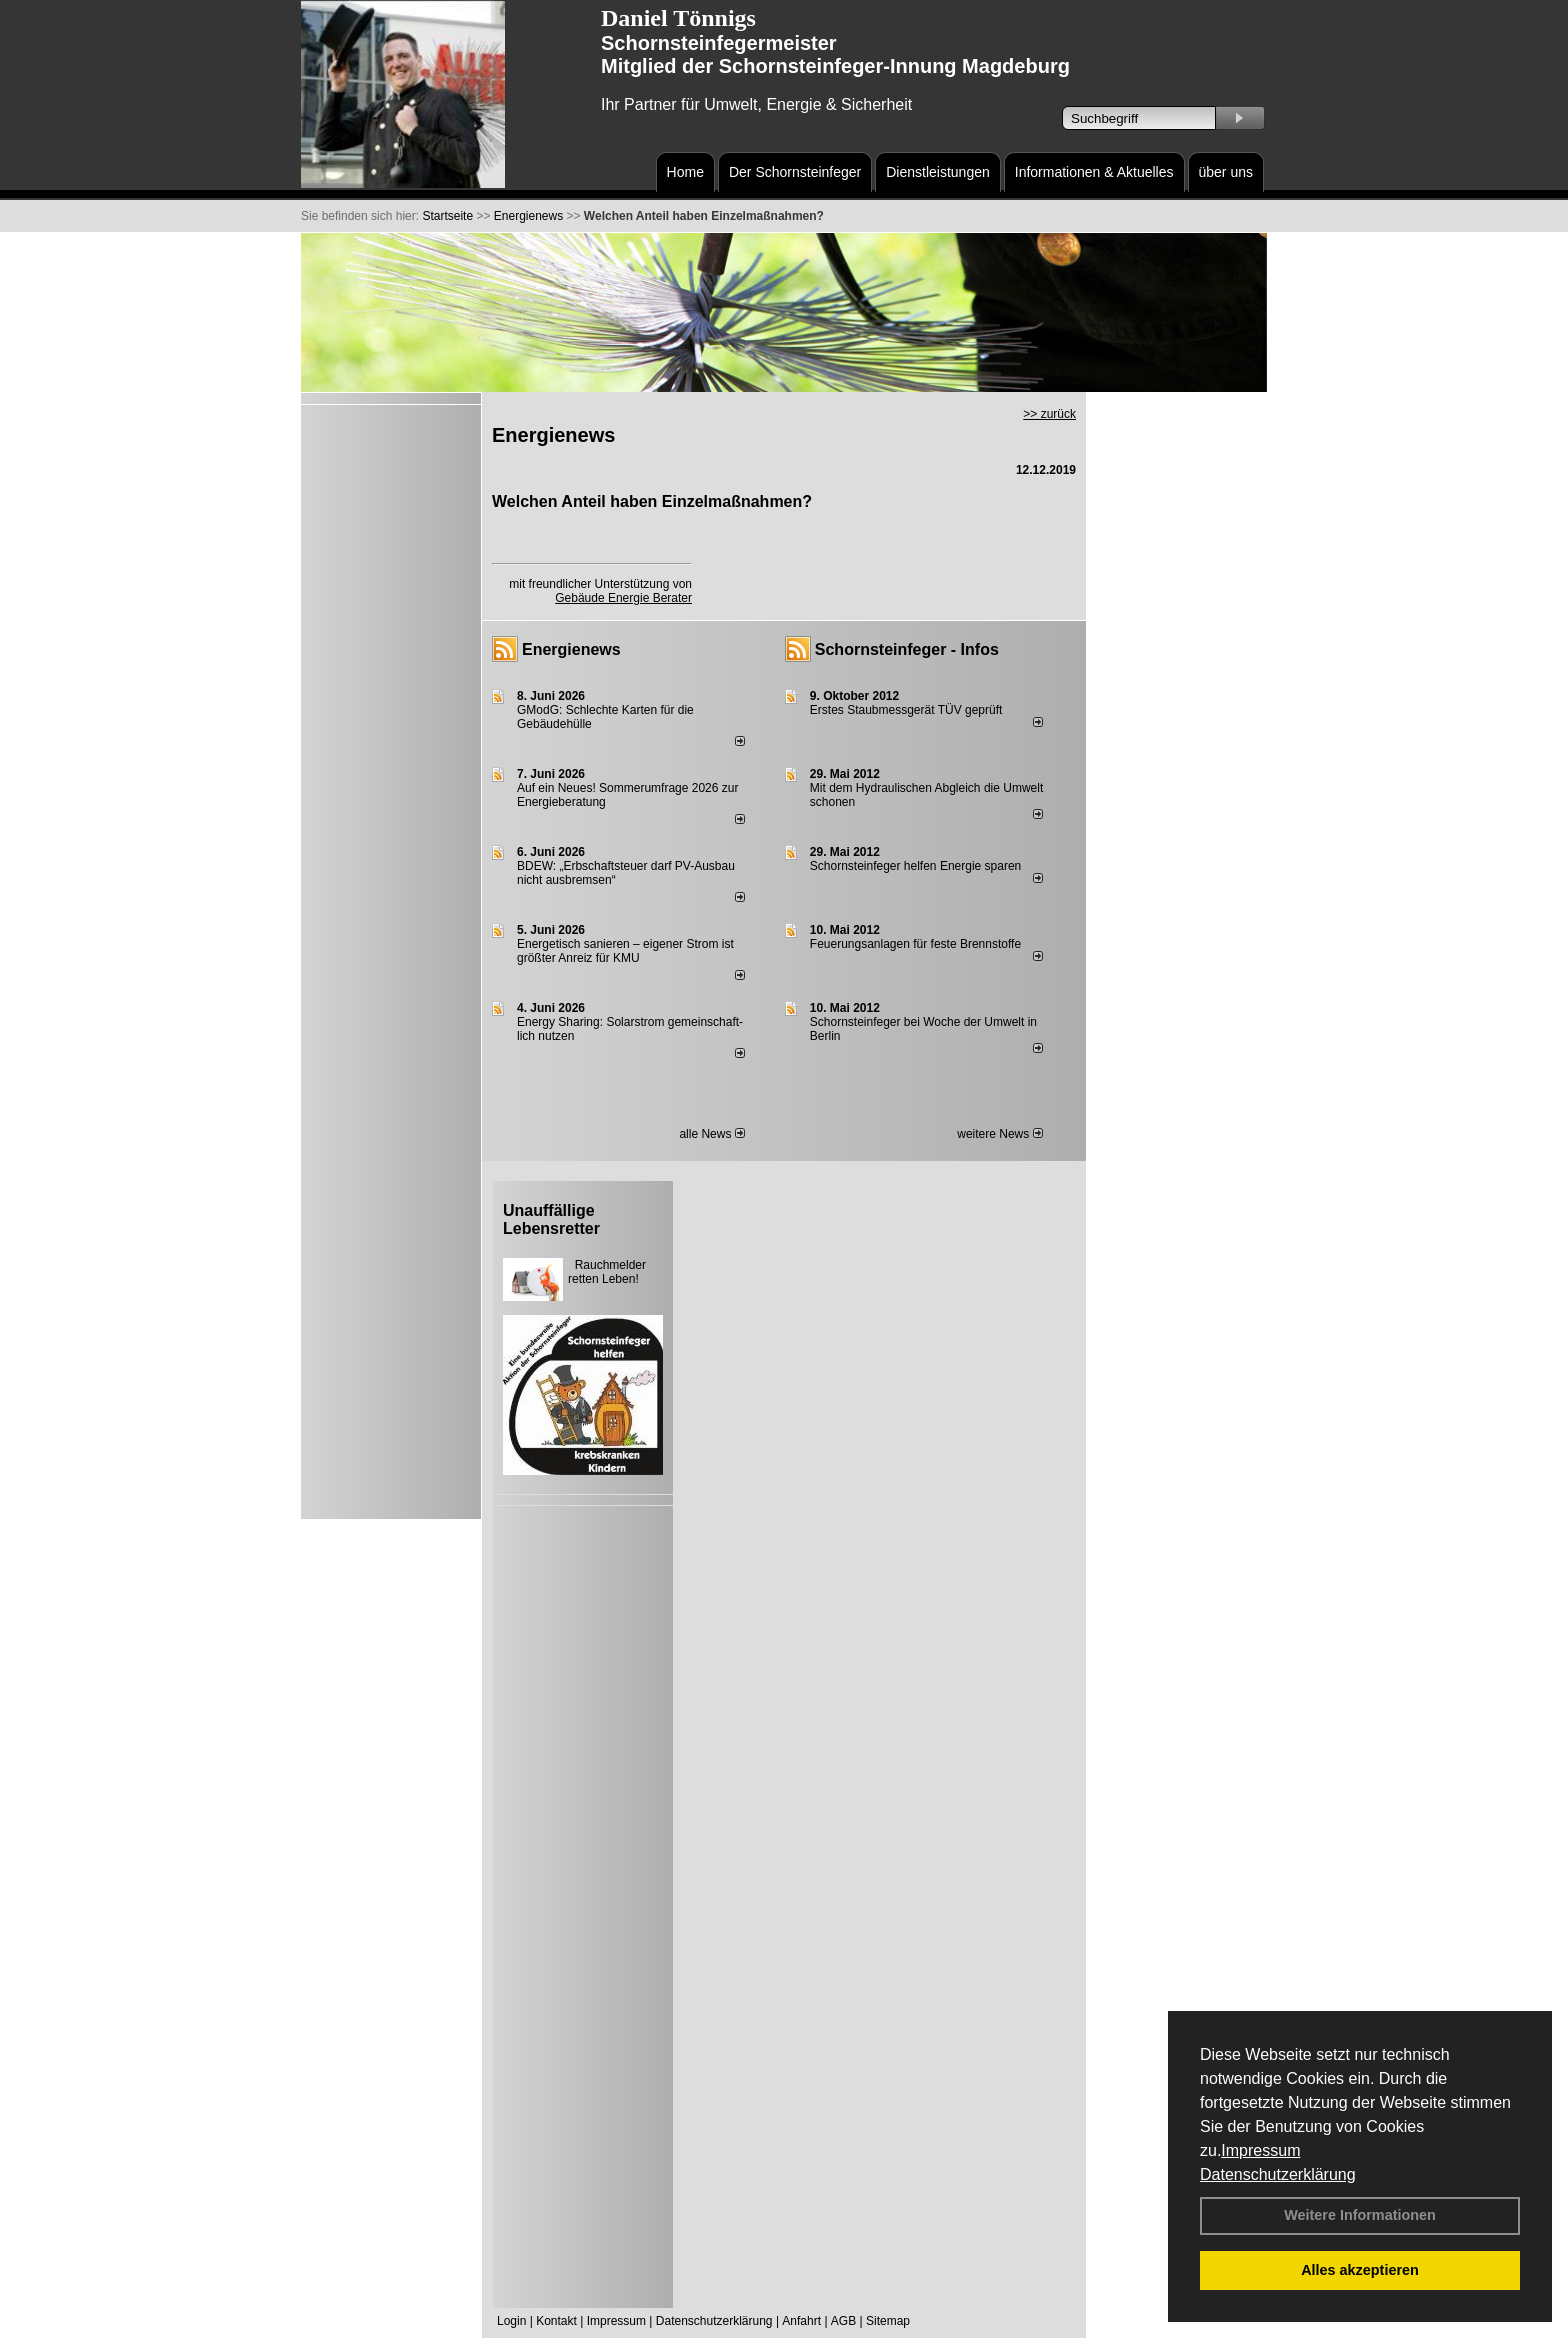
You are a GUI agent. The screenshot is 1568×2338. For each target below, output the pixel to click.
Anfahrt (801, 2321)
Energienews (571, 649)
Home (685, 172)
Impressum (1260, 2150)
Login (511, 2321)
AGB (843, 2321)
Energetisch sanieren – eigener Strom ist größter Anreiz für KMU (625, 951)
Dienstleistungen (938, 172)
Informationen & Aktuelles (1094, 172)
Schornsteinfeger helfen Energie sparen (915, 866)
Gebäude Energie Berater (623, 598)
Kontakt (556, 2321)
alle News (711, 1134)
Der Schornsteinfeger (795, 172)
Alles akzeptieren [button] (1360, 2270)
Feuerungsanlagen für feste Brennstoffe (915, 944)
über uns (1226, 172)
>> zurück (1049, 414)
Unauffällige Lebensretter (551, 1219)
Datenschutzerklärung (1278, 2174)
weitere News (999, 1134)
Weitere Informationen (1360, 2215)
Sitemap (888, 2321)
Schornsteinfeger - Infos (907, 649)
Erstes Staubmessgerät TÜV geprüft (906, 710)
